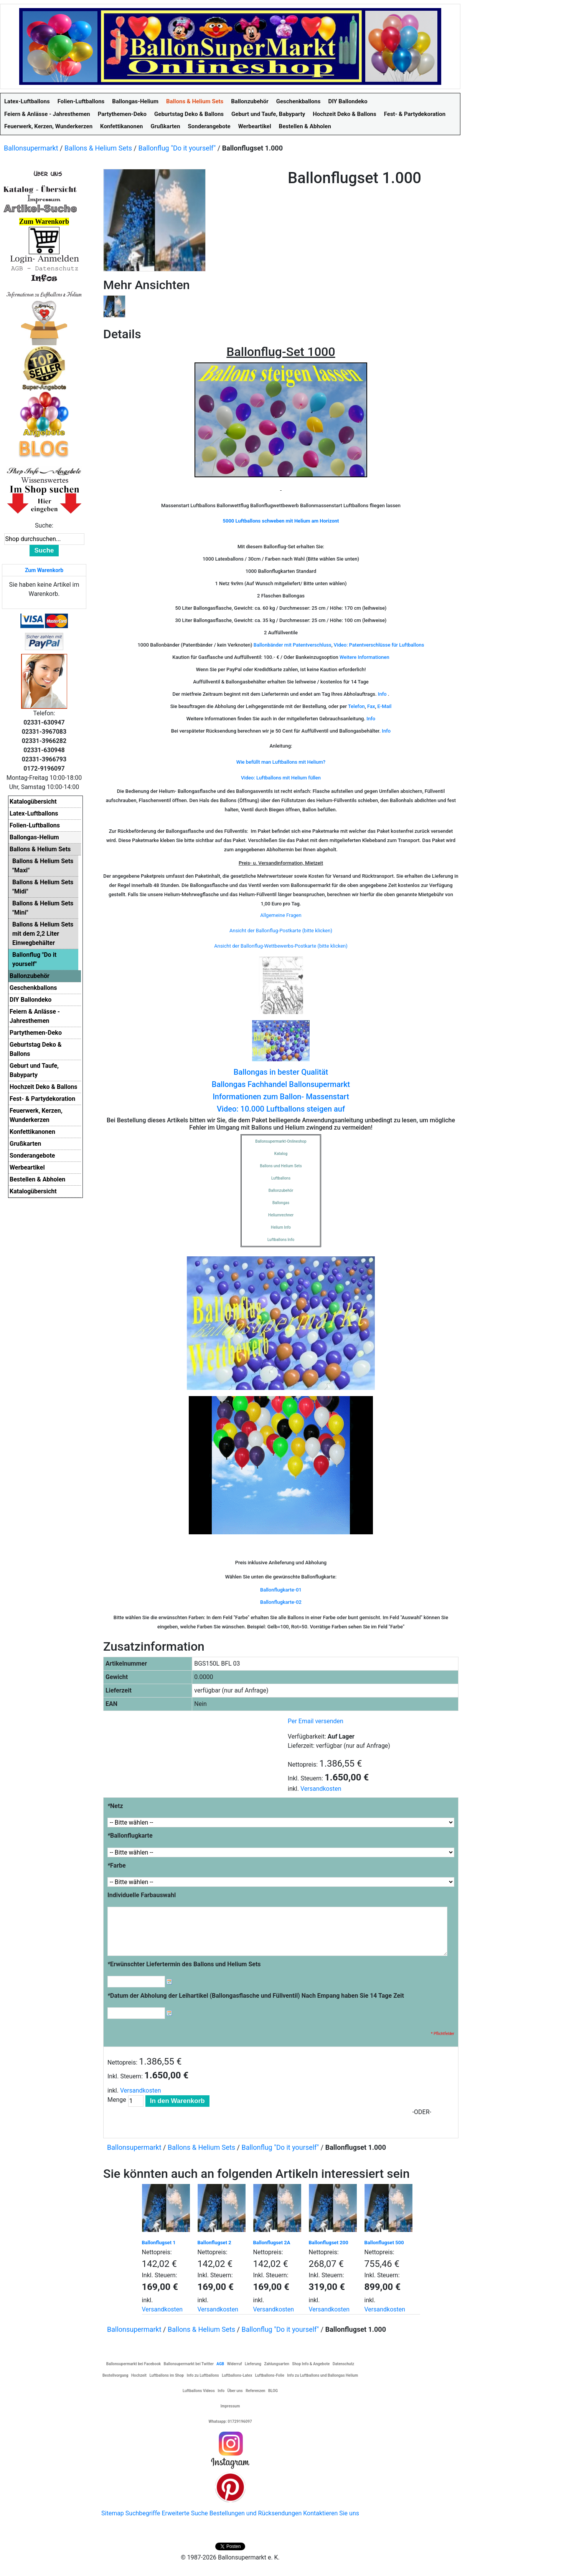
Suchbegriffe (142, 2513)
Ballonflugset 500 (384, 2242)
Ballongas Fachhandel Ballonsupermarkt (281, 1084)
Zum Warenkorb (44, 570)
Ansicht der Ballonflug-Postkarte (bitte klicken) (280, 930)
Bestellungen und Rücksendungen (255, 2513)
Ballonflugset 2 (214, 2242)
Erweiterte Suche (185, 2513)
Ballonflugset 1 (159, 2242)
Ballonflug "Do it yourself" (177, 148)
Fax (371, 706)
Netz (115, 1806)
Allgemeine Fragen (280, 915)
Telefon (356, 706)
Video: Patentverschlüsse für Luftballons (379, 645)
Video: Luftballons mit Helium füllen (281, 778)
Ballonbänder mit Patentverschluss (292, 645)
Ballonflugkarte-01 (281, 1590)
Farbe (116, 1865)
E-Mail (385, 706)
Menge (116, 2099)
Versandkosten (320, 1788)
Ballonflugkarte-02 (281, 1602)
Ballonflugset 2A (271, 2242)
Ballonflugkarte (130, 1835)
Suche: (44, 525)
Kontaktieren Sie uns (331, 2513)
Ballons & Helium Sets (98, 148)
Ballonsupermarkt (31, 148)
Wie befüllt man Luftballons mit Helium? (280, 762)
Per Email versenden (315, 1721)
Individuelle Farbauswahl (141, 1895)
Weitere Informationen (364, 657)
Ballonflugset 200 (328, 2242)
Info (382, 694)
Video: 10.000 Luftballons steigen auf (281, 1108)
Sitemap (112, 2513)
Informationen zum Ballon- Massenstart (281, 1096)
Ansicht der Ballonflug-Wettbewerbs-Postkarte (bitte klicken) (281, 946)
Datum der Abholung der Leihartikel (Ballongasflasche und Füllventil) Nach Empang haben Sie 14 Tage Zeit (255, 1995)
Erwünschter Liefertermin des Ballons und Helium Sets (184, 1964)
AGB (220, 2364)
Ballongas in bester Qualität (281, 1072)
